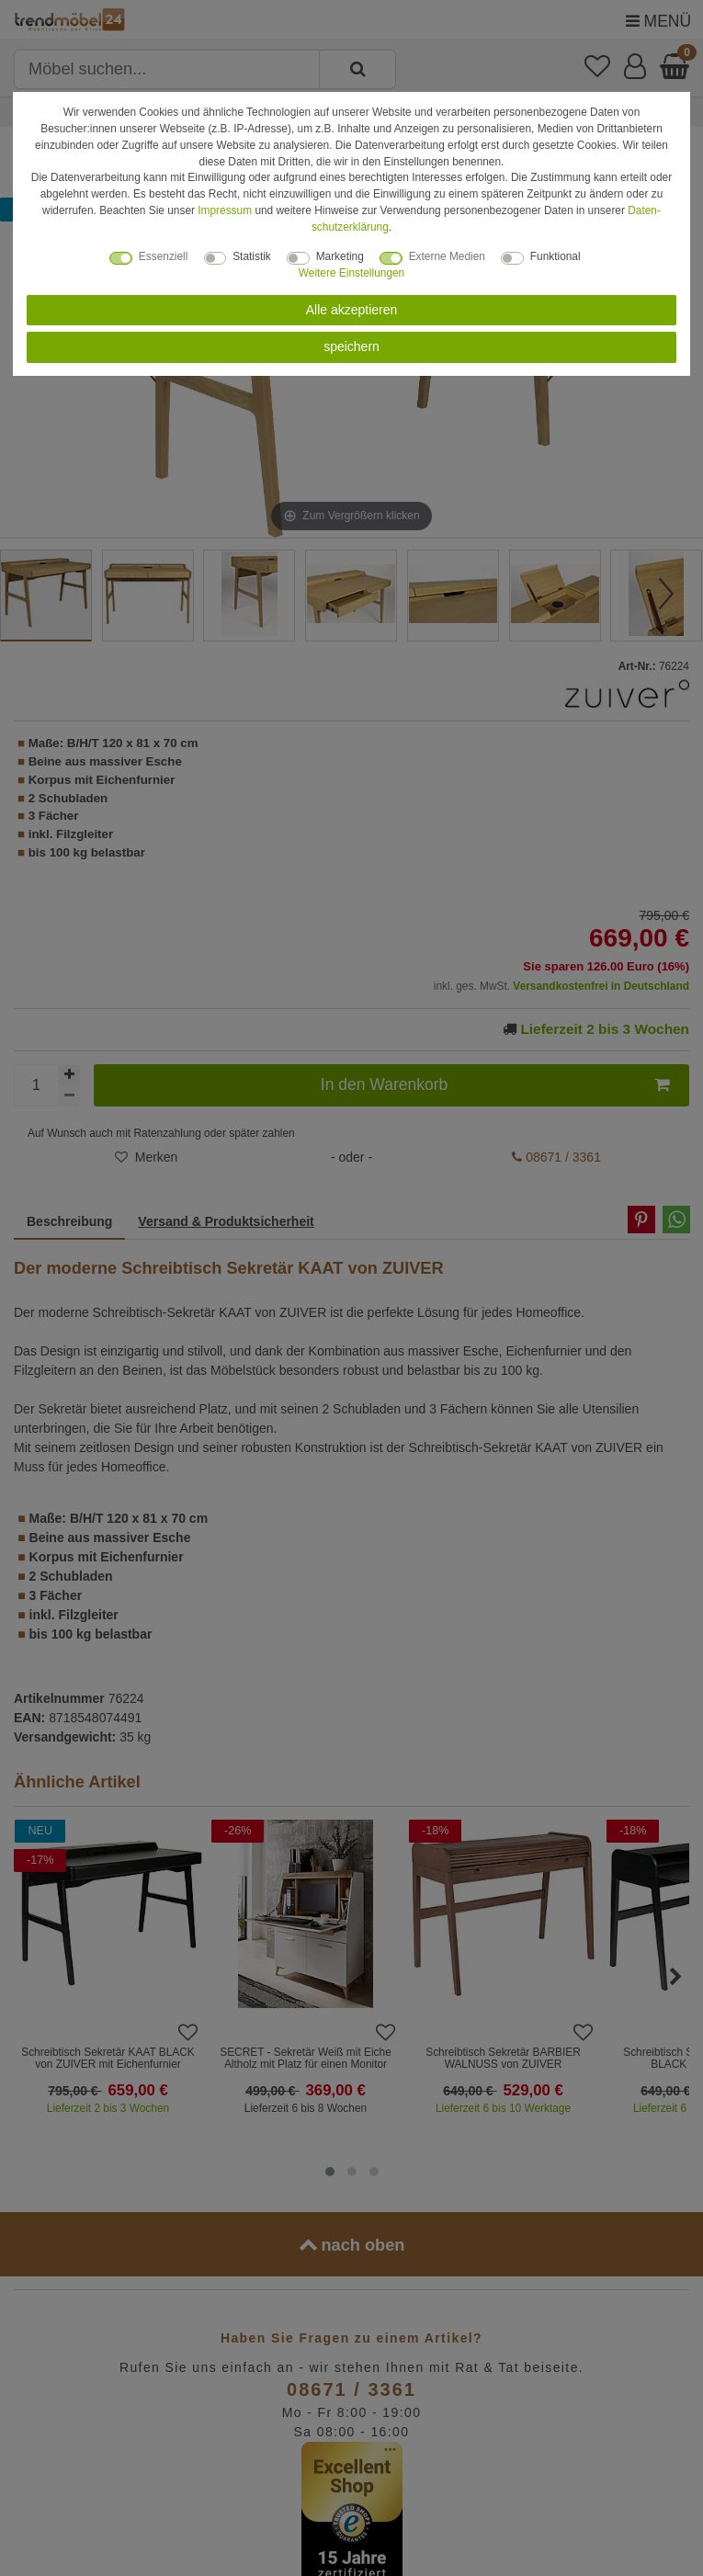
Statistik (251, 256)
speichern (351, 346)
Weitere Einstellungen (351, 273)
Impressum (225, 210)
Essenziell (163, 256)
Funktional (555, 256)
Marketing (340, 256)
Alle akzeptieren (352, 309)
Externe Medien (447, 256)
